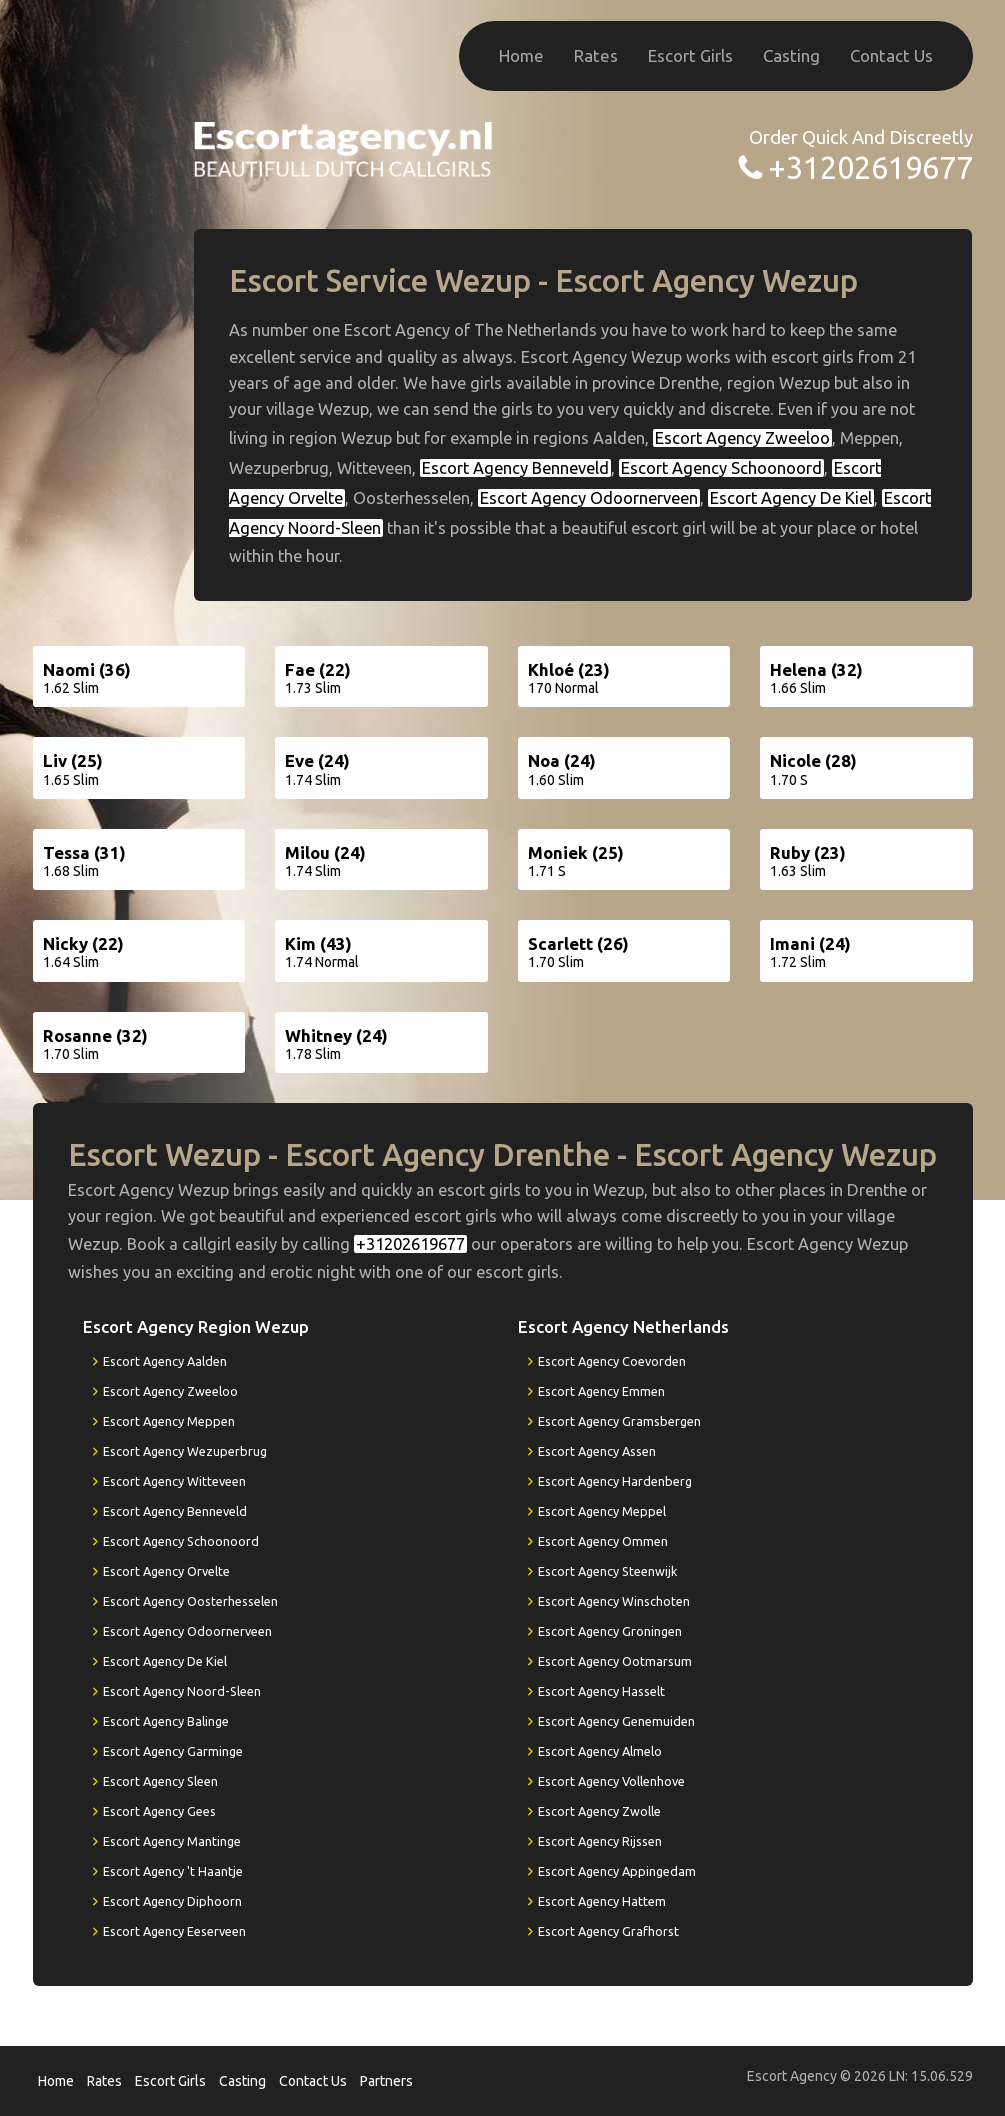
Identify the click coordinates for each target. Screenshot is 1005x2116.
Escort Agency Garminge (173, 1751)
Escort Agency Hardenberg (615, 1481)
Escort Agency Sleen (160, 1781)
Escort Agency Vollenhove (611, 1781)
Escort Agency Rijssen (600, 1841)
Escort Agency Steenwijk (607, 1571)
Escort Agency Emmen (601, 1391)
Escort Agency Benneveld (515, 468)
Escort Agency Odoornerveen (589, 498)
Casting (791, 55)
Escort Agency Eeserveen (174, 1931)
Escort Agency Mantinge (172, 1841)
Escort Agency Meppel (602, 1511)
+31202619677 (870, 167)
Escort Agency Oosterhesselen (190, 1601)
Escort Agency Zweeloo (742, 438)
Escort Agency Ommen (603, 1541)
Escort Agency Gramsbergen (619, 1421)
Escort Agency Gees (159, 1811)
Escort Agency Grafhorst (608, 1931)
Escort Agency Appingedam (617, 1871)
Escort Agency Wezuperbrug (185, 1451)
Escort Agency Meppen (169, 1421)
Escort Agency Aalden (165, 1361)
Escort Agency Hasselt (601, 1691)
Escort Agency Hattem (602, 1901)
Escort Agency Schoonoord (721, 468)
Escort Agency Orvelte (166, 1571)
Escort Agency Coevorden (612, 1361)
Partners (386, 2081)
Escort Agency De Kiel (791, 498)
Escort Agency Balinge (166, 1721)
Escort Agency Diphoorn (172, 1901)
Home (521, 55)
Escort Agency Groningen (610, 1631)
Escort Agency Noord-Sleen (182, 1691)
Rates (596, 55)
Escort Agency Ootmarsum (615, 1661)
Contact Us (891, 55)
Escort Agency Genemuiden (616, 1721)
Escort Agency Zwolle (599, 1811)
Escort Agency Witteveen (174, 1481)
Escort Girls (690, 55)
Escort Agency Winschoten (614, 1601)
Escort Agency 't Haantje (173, 1871)
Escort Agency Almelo (600, 1751)
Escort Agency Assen (597, 1451)
